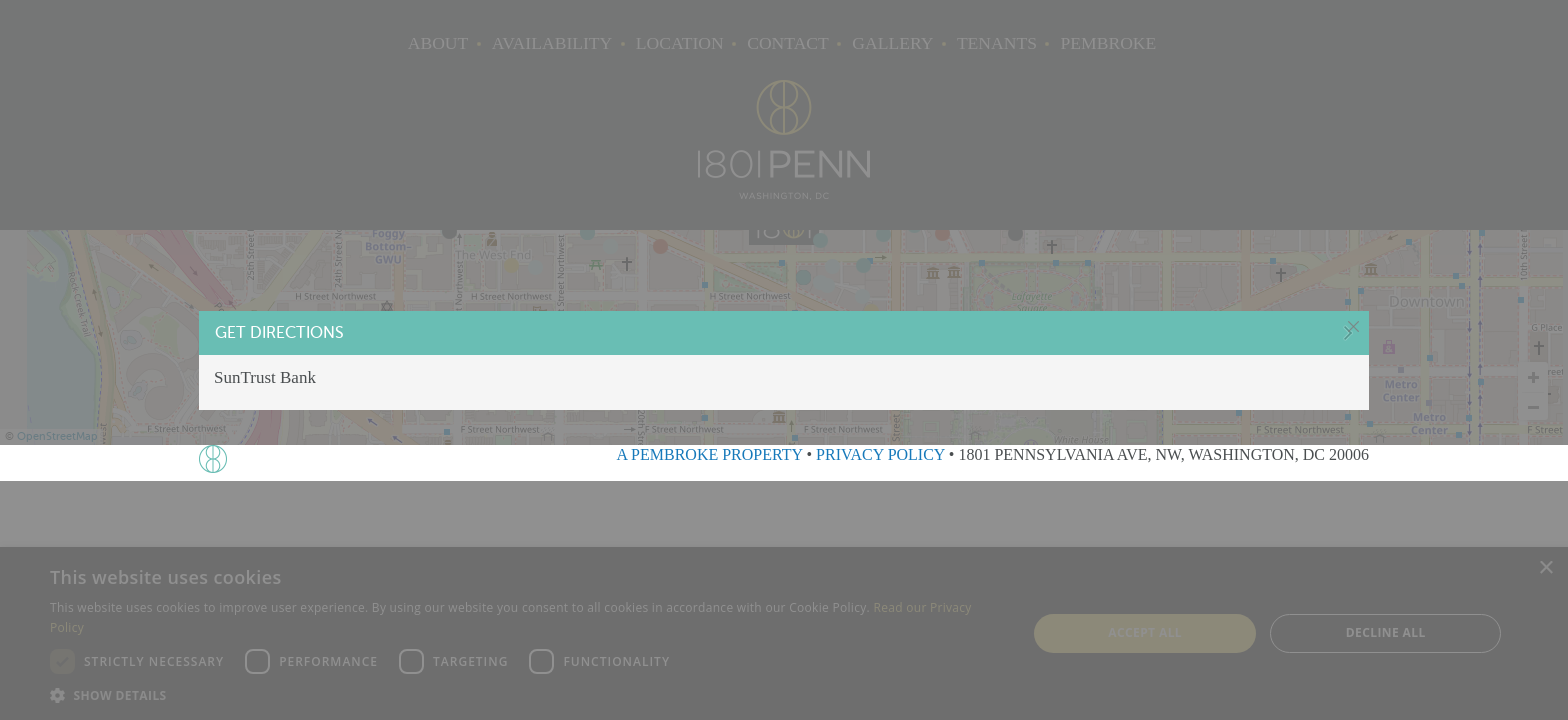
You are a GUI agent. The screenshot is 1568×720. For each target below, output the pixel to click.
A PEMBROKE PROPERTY (709, 454)
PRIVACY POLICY (880, 454)
